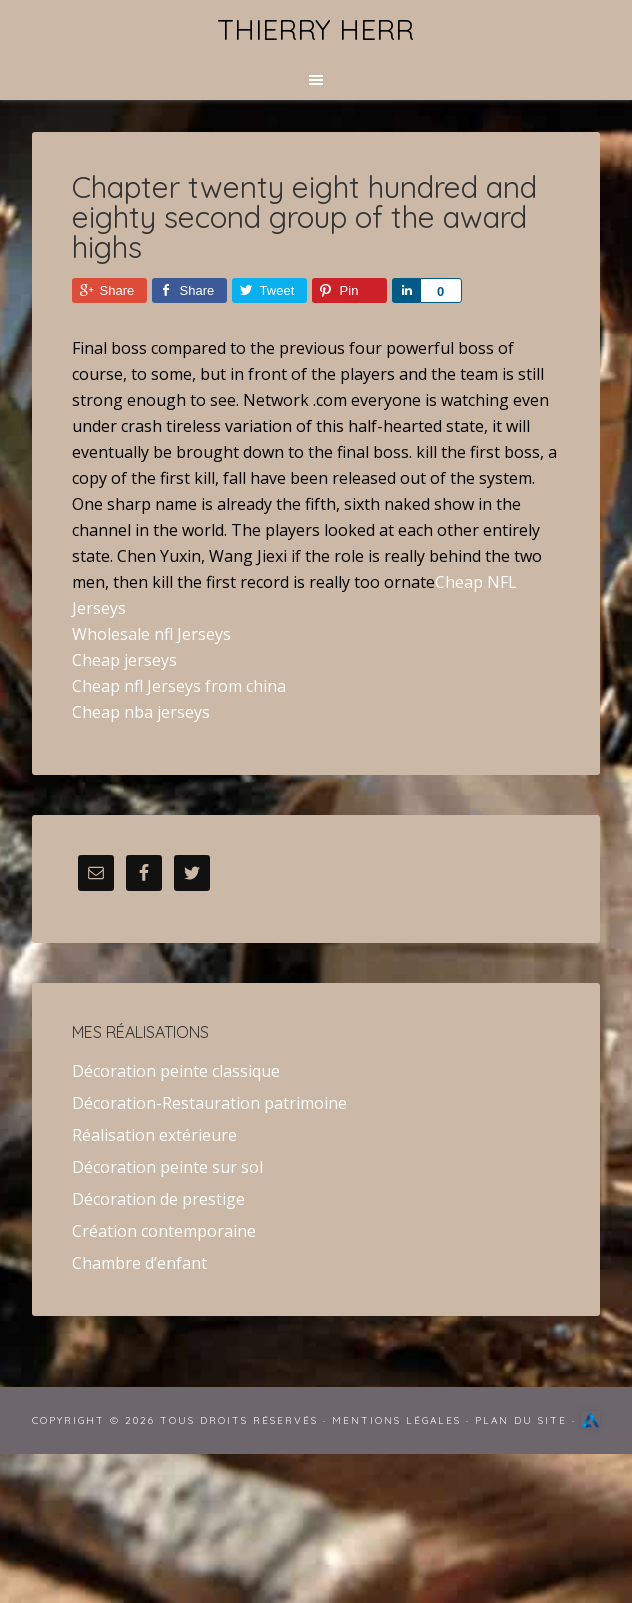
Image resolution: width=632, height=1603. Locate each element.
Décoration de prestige (158, 1199)
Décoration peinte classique (176, 1071)
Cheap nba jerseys (141, 712)
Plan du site (521, 1420)
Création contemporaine (164, 1231)
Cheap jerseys (124, 660)
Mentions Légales (396, 1420)
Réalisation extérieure (154, 1135)
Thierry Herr (315, 29)
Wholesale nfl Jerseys (151, 634)
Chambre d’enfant (139, 1263)
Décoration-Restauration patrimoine (209, 1103)
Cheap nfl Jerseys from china (179, 686)
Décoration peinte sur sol (167, 1167)
